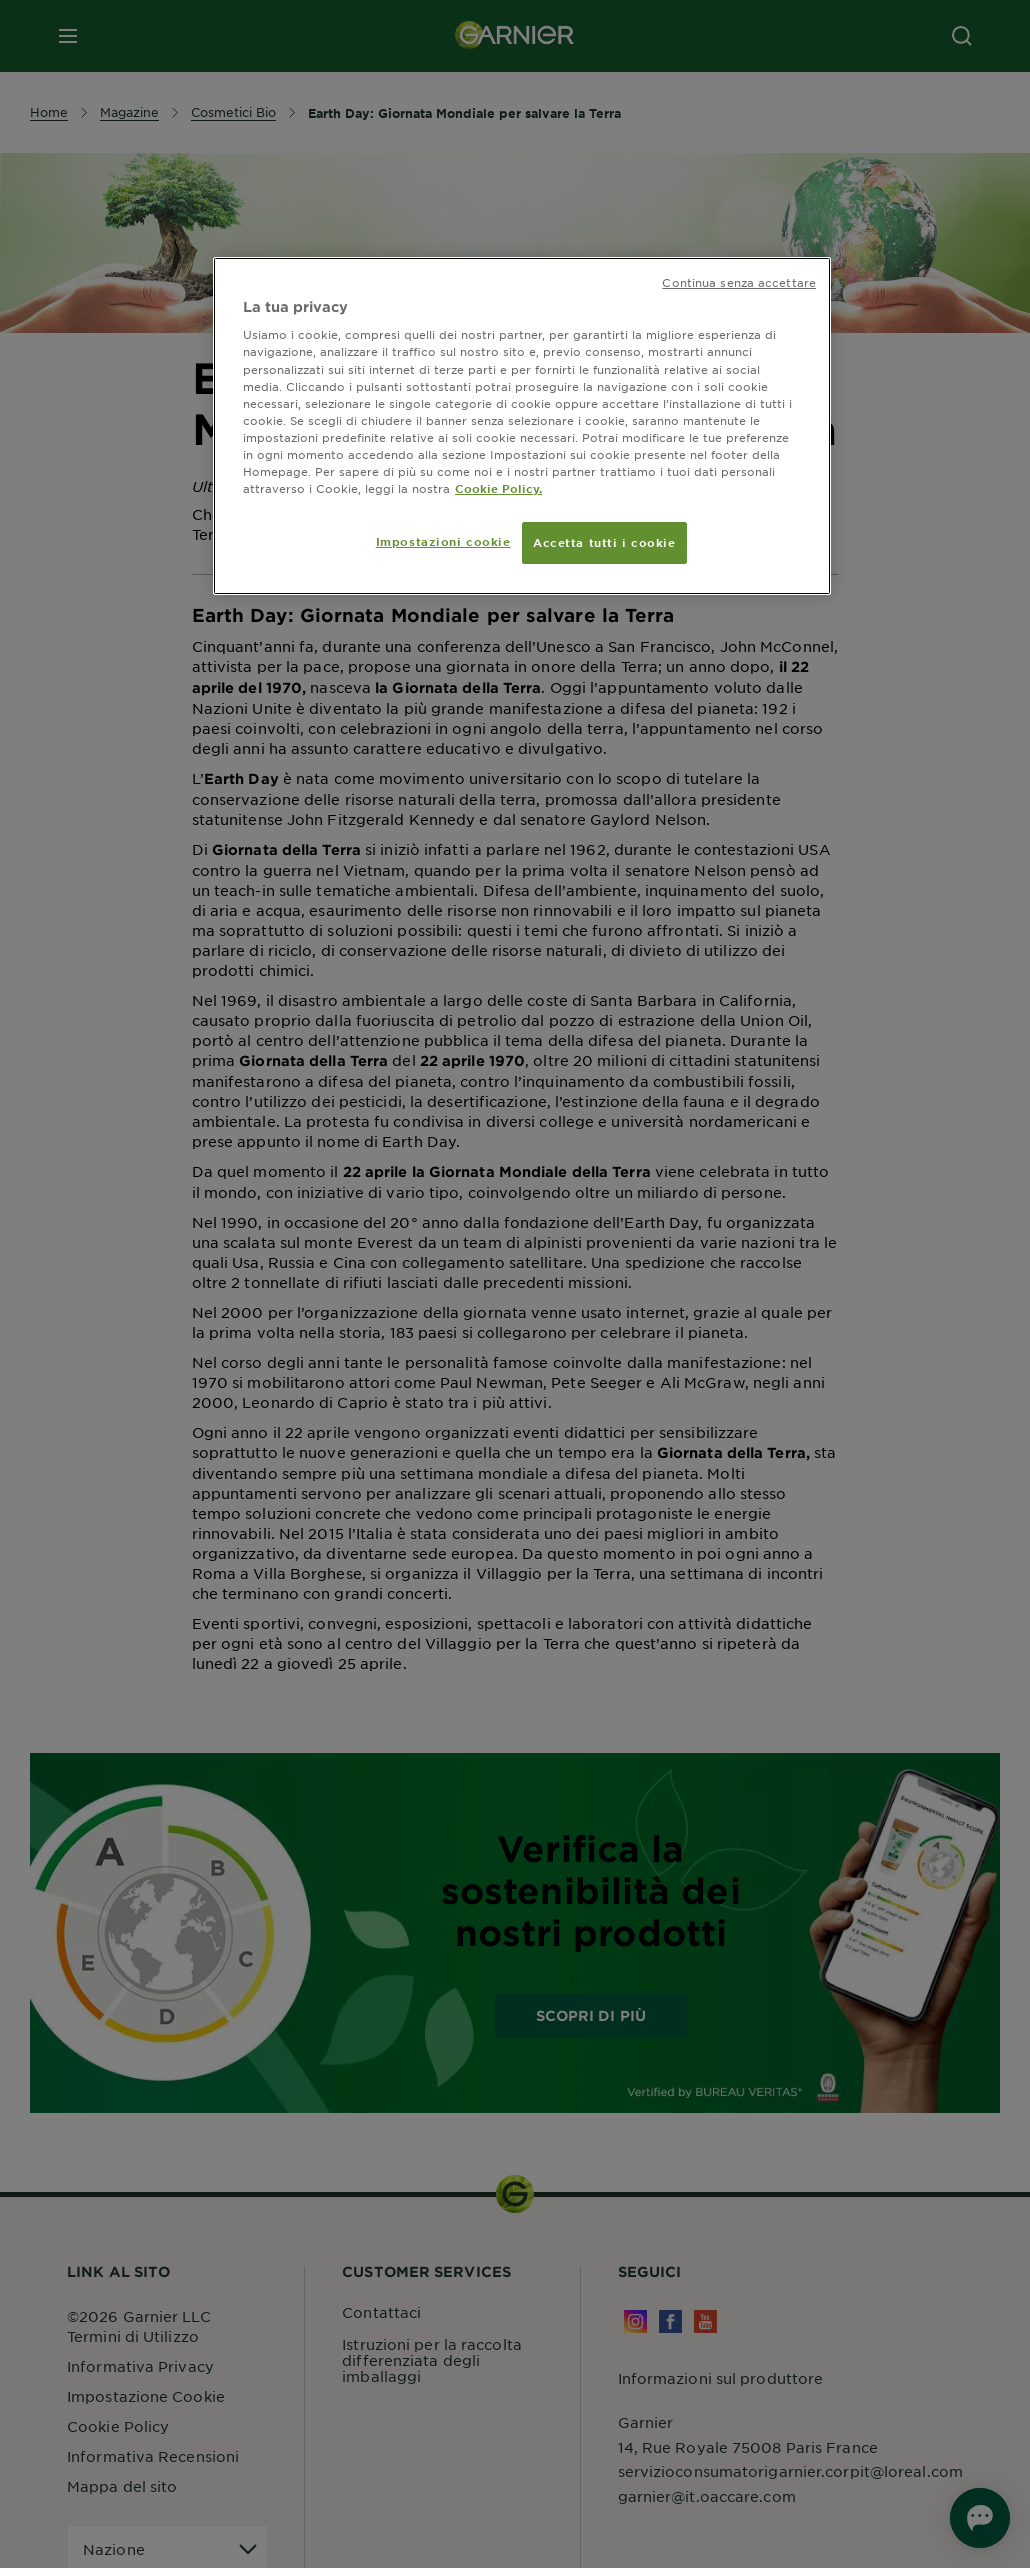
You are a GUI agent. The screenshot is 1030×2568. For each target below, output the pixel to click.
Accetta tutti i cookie (604, 542)
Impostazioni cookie (443, 541)
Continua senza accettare (739, 282)
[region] (522, 426)
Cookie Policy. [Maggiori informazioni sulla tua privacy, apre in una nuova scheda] (498, 488)
